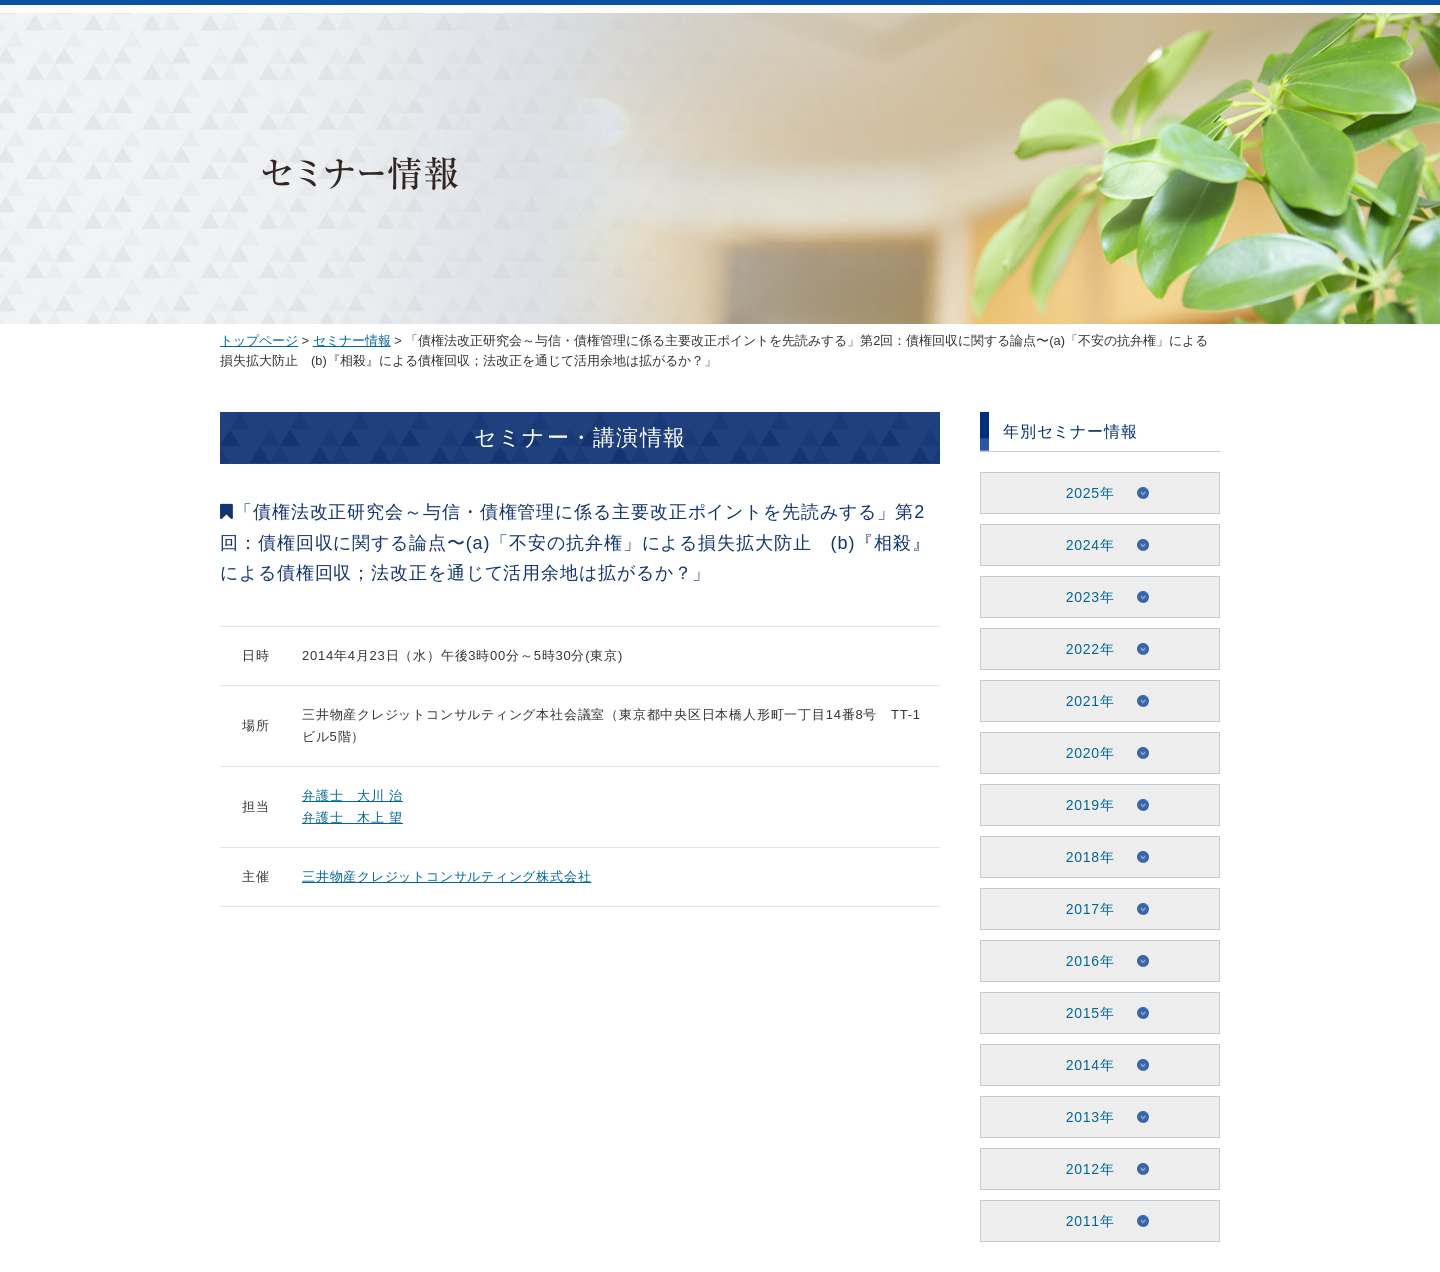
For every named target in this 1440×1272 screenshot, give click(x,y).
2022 (1083, 649)
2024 (1083, 545)
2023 (1083, 597)
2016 (1083, 961)
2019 (1083, 805)
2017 (1083, 909)
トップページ (259, 340)
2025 (1083, 493)
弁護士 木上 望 (352, 817)
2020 (1083, 753)
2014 (1083, 1065)
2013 (1083, 1117)
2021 (1083, 701)
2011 (1083, 1221)
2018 (1083, 857)
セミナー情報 (352, 340)
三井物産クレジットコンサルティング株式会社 (446, 876)
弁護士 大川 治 (352, 795)
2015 (1083, 1013)
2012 (1083, 1169)
